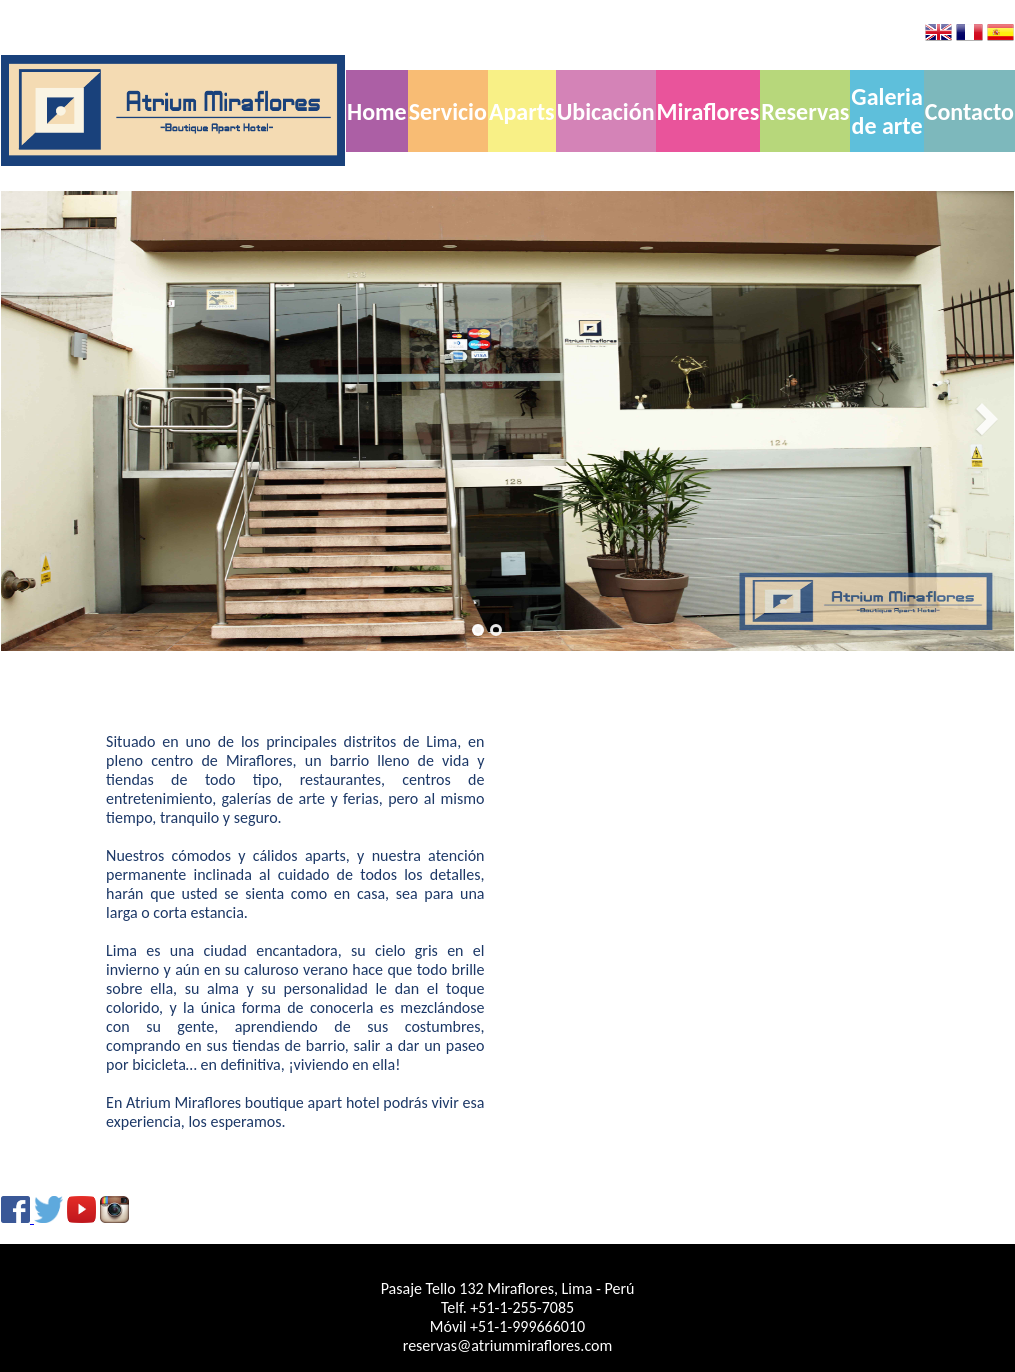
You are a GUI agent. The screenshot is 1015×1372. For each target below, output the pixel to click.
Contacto (969, 111)
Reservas (805, 111)
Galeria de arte (886, 111)
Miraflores (708, 111)
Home (377, 111)
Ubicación (606, 111)
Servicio (448, 111)
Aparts (522, 111)
